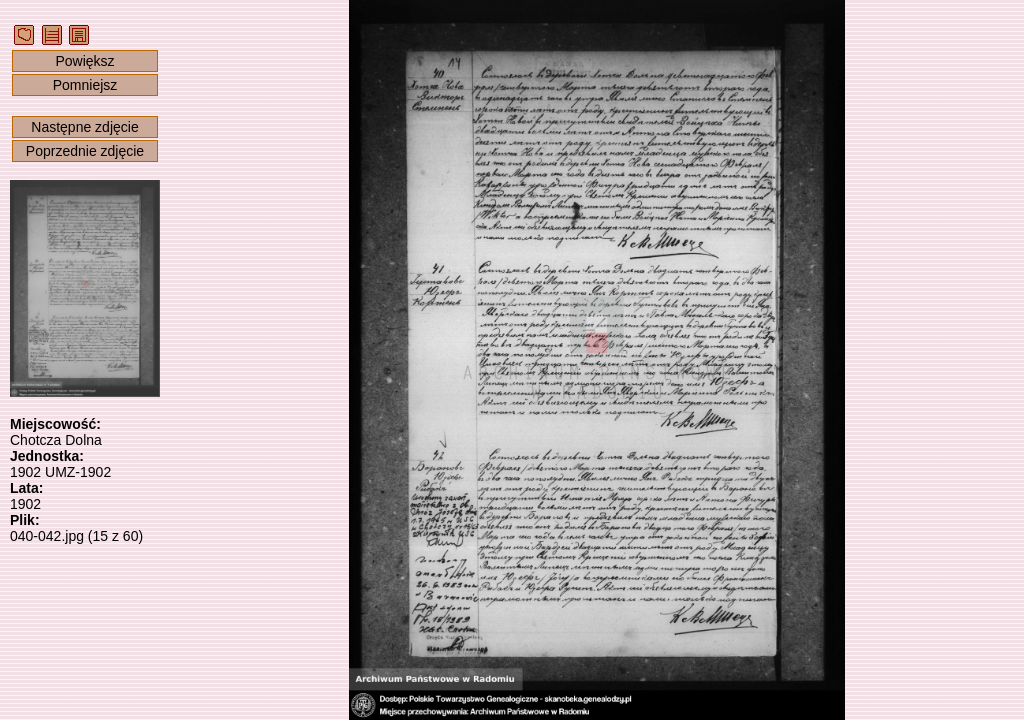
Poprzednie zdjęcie (85, 151)
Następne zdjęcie (84, 127)
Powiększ (84, 61)
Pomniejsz (85, 85)
